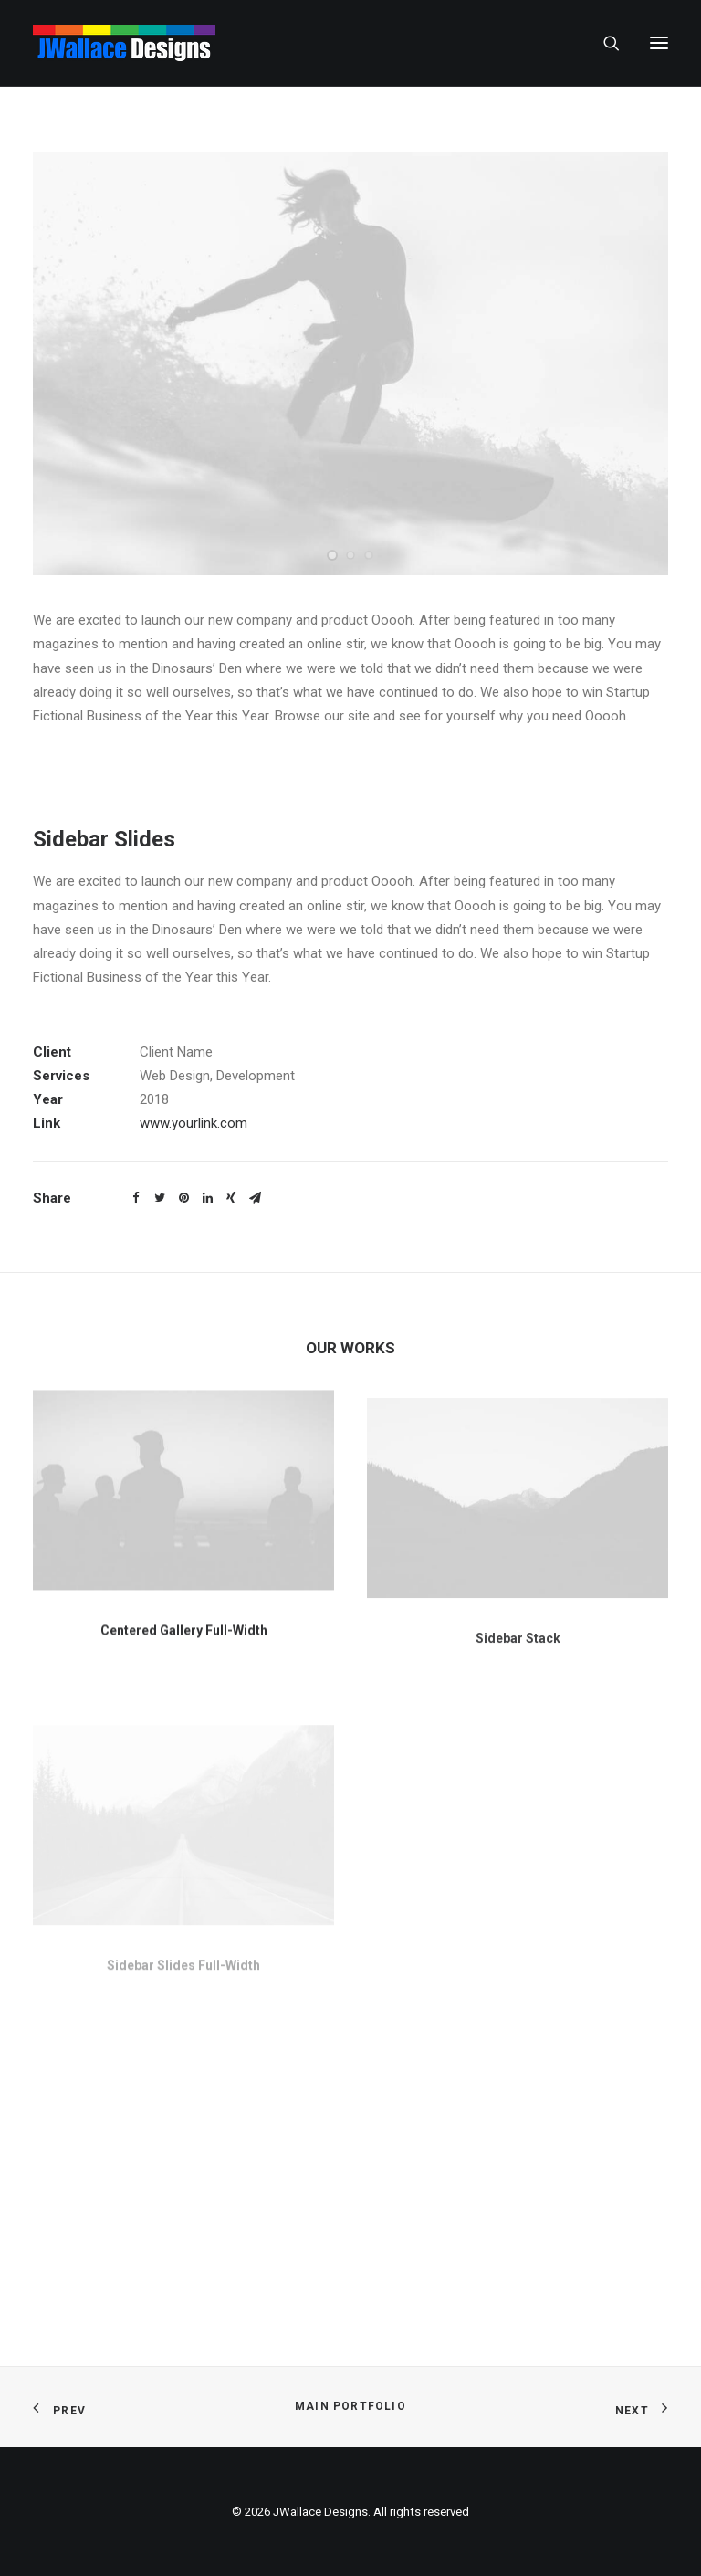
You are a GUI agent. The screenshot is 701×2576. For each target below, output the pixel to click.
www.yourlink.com (193, 1123)
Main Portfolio (350, 2406)
